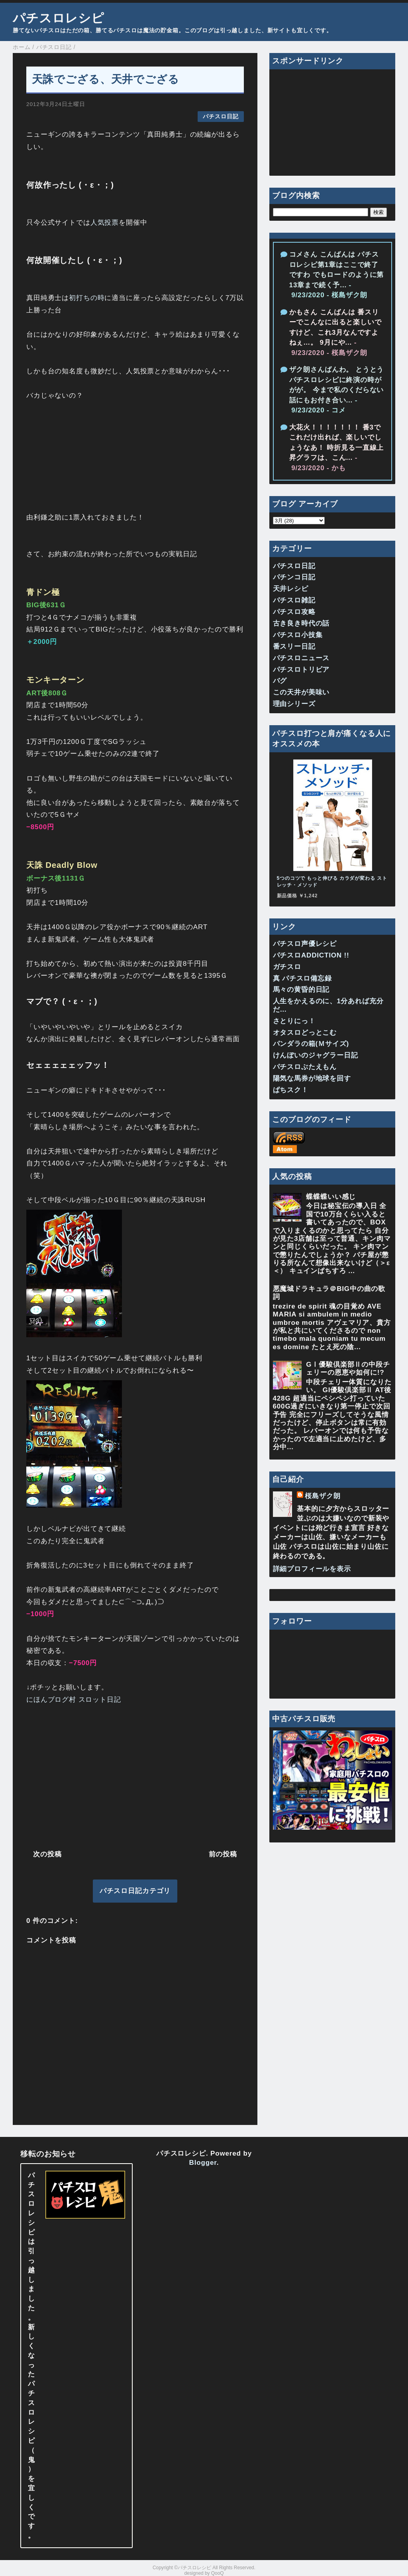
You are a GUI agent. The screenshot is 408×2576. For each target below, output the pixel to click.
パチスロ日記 (220, 117)
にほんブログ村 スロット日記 (73, 1699)
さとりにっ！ (294, 1021)
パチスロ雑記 (294, 600)
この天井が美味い (301, 692)
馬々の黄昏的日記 (301, 989)
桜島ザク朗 (322, 1496)
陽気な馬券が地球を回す (312, 1078)
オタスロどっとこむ (305, 1032)
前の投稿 (223, 1854)
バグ (280, 681)
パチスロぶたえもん (305, 1067)
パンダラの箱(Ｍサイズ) (311, 1044)
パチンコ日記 (294, 577)
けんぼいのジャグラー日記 (315, 1055)
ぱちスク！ (290, 1090)
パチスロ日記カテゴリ (135, 1891)
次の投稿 (47, 1854)
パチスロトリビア (301, 669)
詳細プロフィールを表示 (312, 1569)
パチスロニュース (301, 658)
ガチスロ (287, 967)
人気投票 (104, 222)
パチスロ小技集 (298, 635)
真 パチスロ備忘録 (302, 978)
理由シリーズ (294, 704)
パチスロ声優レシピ (305, 944)
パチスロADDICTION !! (311, 955)
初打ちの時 (86, 298)
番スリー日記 (294, 646)
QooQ (217, 2573)
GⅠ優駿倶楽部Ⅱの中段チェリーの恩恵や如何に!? (348, 1368)
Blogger (203, 2162)
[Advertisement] (135, 1775)
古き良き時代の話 (301, 623)
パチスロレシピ (58, 18)
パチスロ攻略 (294, 612)
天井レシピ (290, 588)
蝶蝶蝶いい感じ (331, 1197)
